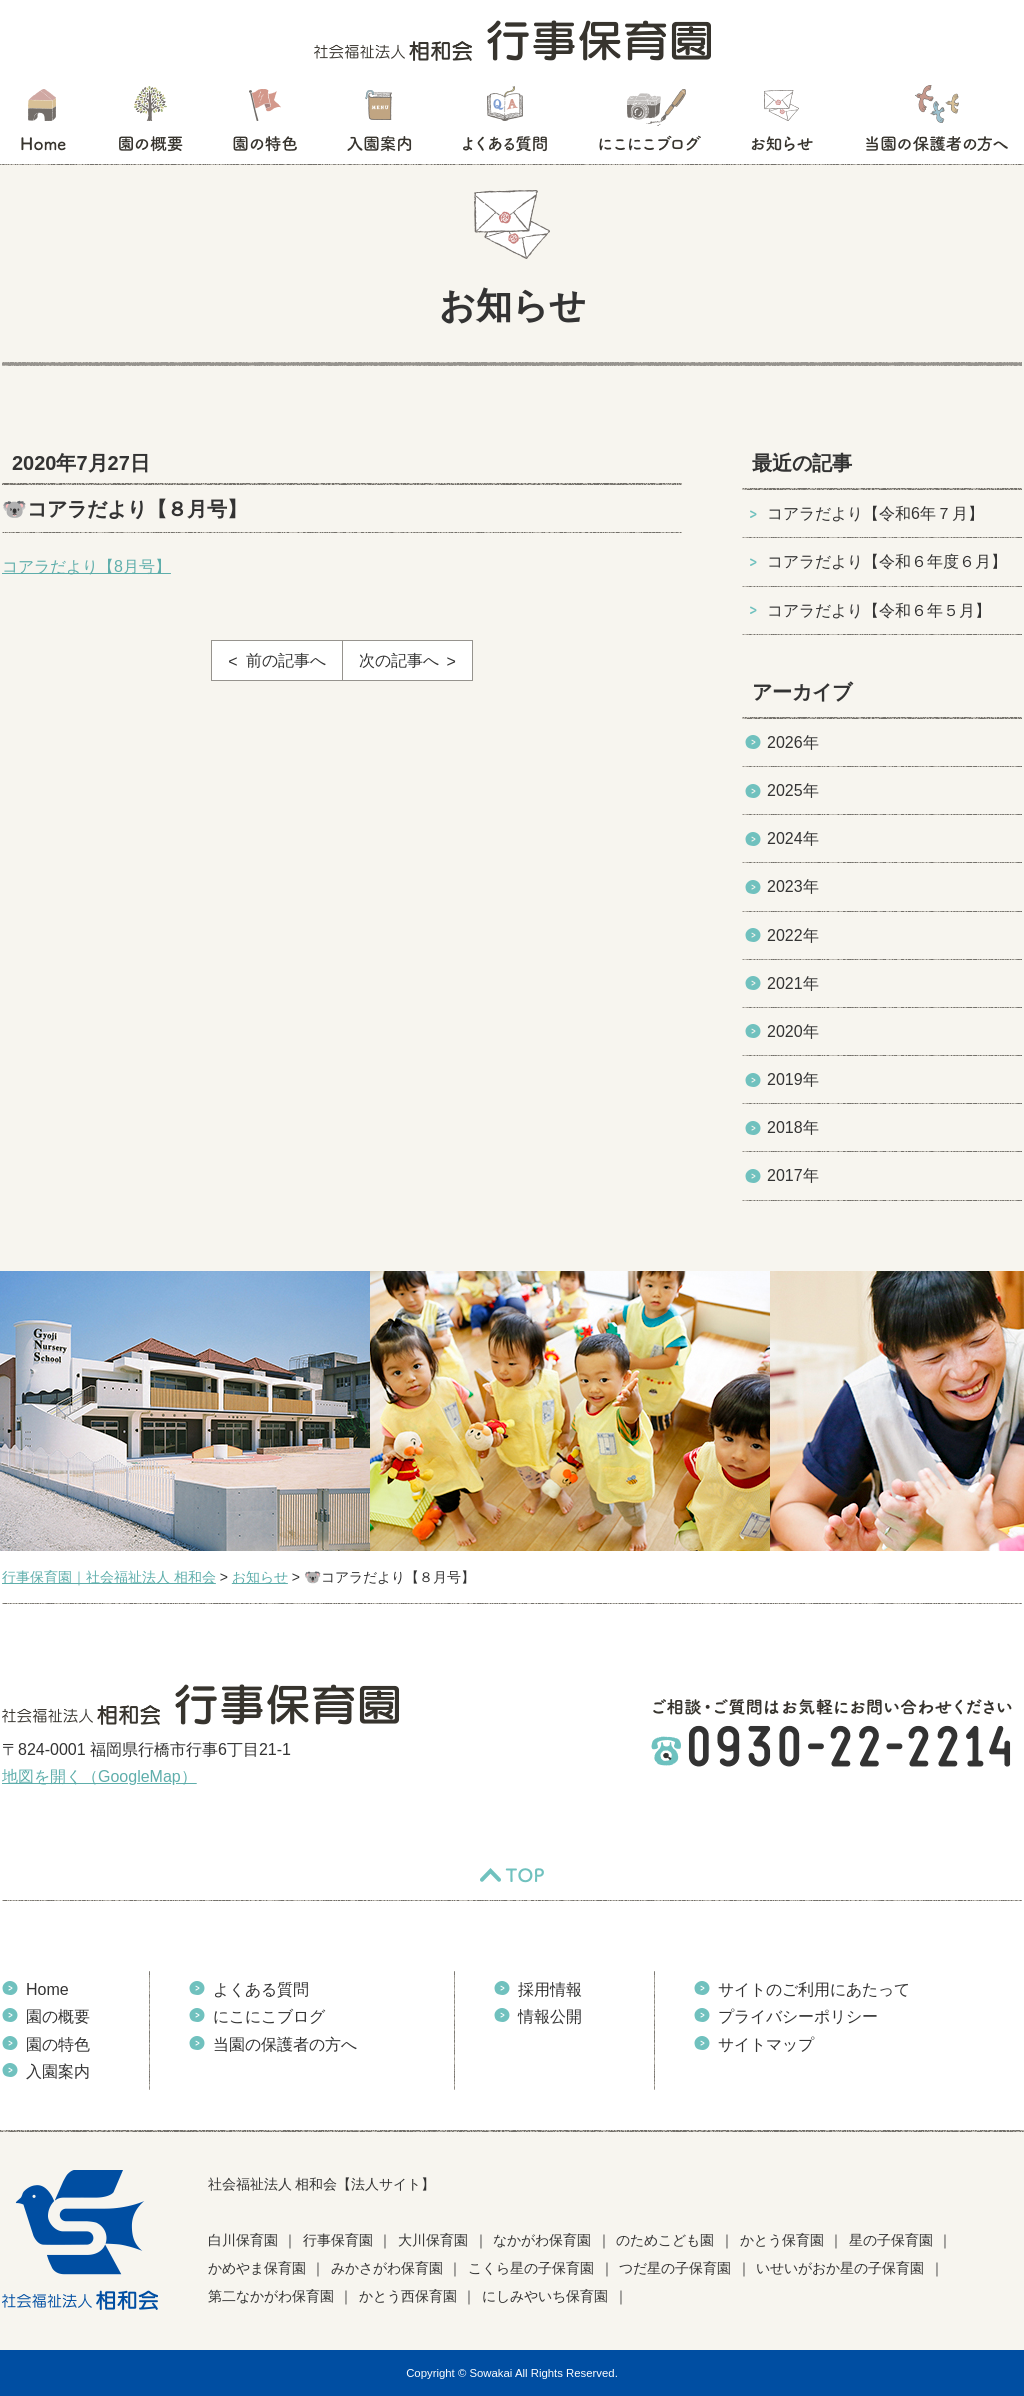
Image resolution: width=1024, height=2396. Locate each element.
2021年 (793, 983)
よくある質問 (505, 125)
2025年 (793, 790)
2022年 (793, 935)
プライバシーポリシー (798, 2016)
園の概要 (150, 125)
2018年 (793, 1127)
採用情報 (550, 1989)
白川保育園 (243, 2240)
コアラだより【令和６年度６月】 (887, 561)
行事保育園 (338, 2240)
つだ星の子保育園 (675, 2268)
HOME (42, 125)
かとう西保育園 (408, 2296)
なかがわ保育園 (542, 2240)
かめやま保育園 (257, 2268)
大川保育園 (433, 2240)
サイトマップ (766, 2044)
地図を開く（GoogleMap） (99, 1776)
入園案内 (379, 125)
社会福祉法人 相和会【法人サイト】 (322, 2184)
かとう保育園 (782, 2240)
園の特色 (265, 125)
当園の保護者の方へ (935, 125)
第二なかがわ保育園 (271, 2296)
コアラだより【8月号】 (86, 566)
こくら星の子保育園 (531, 2268)
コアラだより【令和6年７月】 (875, 513)
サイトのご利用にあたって (814, 1989)
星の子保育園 (891, 2240)
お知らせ (781, 125)
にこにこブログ (649, 125)
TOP (512, 1875)
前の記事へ (286, 660)
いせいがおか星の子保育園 (840, 2268)
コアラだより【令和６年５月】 (879, 610)
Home (47, 1989)
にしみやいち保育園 (545, 2296)
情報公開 (550, 2016)
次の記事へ (399, 660)
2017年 (793, 1175)
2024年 (793, 838)
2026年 (793, 742)
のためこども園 (665, 2240)
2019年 (793, 1079)
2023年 (793, 886)
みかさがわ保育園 (387, 2268)
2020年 (793, 1031)
